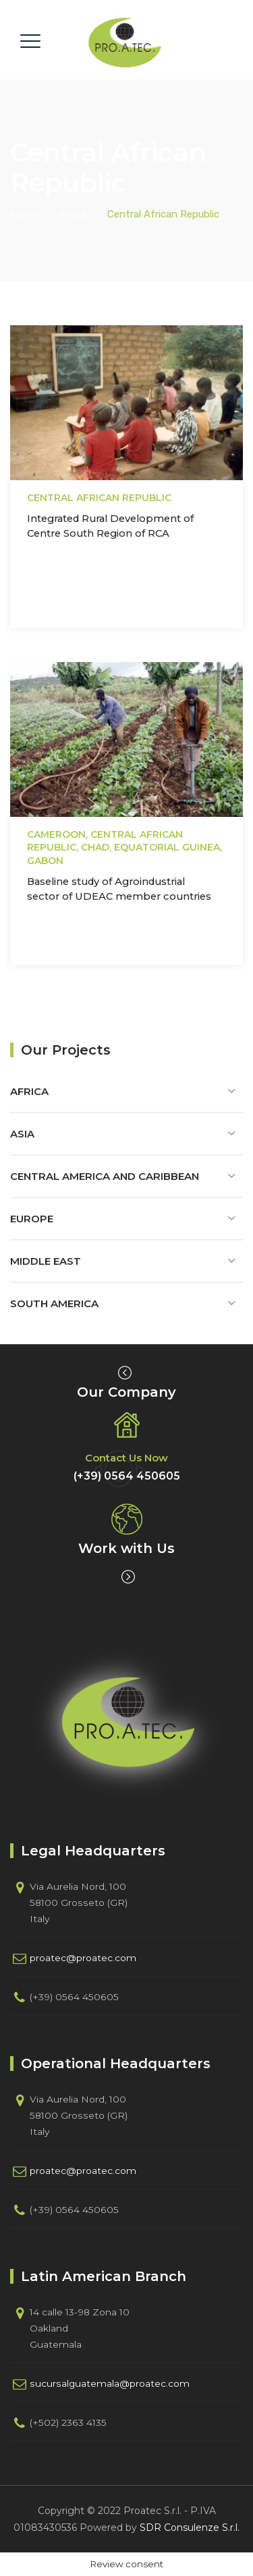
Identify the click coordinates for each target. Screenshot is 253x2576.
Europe (31, 1218)
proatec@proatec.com (83, 1957)
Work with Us (126, 1548)
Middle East (45, 1261)
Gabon (45, 861)
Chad (95, 847)
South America (54, 1303)
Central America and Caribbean (104, 1176)
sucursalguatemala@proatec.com (110, 2383)
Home (24, 214)
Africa (29, 1091)
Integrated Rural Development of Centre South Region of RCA (110, 526)
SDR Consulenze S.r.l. (190, 2527)
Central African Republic (99, 498)
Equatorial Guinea (167, 847)
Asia (22, 1133)
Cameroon (56, 834)
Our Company (126, 1392)
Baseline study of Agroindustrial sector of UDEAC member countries (119, 889)
